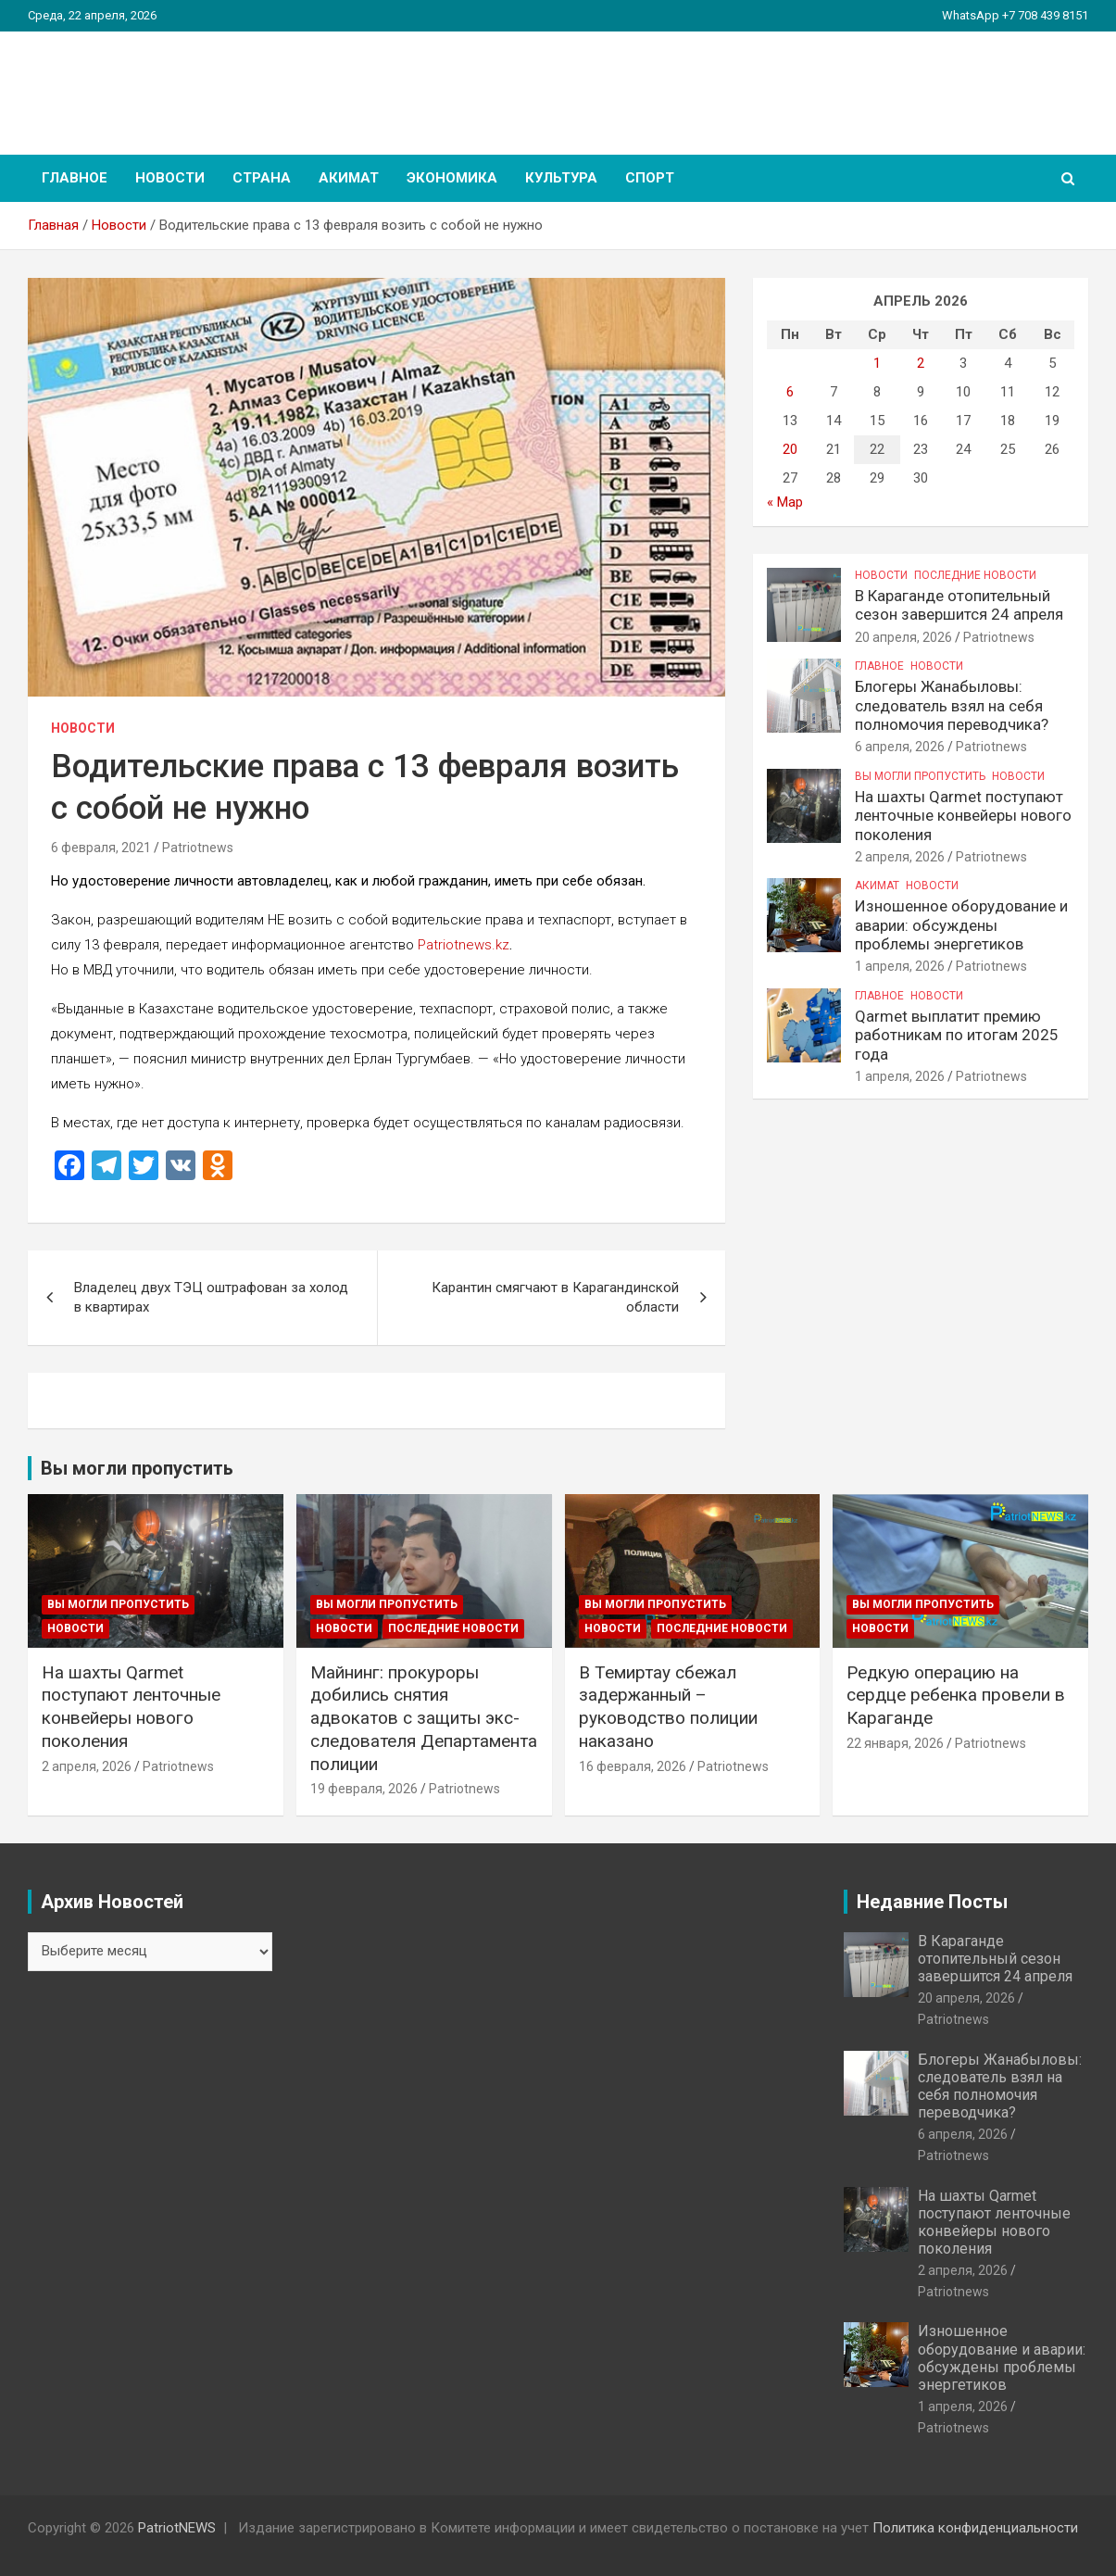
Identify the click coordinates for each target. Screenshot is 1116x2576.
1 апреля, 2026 (900, 966)
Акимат (349, 178)
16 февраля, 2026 (632, 1766)
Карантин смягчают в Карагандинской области (555, 1297)
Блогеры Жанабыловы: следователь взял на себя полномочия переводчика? (951, 705)
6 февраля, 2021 (101, 847)
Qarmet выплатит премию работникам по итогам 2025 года (957, 1035)
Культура (561, 178)
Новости (170, 178)
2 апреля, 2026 (900, 856)
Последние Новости (975, 575)
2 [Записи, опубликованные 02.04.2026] (920, 363)
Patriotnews (197, 847)
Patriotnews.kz (463, 944)
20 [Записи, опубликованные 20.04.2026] (790, 449)
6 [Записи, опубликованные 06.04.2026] (790, 391)
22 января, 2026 (895, 1743)
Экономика (452, 178)
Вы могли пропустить (920, 776)
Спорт (649, 178)
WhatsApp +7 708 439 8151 (1015, 15)
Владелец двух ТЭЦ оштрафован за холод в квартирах (211, 1297)
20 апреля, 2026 (903, 637)
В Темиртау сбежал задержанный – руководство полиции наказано (668, 1707)
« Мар (785, 502)
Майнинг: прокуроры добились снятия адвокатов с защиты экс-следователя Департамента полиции (423, 1718)
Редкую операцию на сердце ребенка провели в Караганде (955, 1695)
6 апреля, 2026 (900, 746)
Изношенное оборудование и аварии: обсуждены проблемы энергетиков (961, 925)
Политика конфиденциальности (975, 2527)
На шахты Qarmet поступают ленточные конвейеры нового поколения (963, 815)
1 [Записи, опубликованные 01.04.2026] (877, 363)
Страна (261, 178)
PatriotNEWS (135, 83)
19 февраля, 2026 (364, 1788)
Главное (74, 178)
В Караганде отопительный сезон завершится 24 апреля (959, 604)
